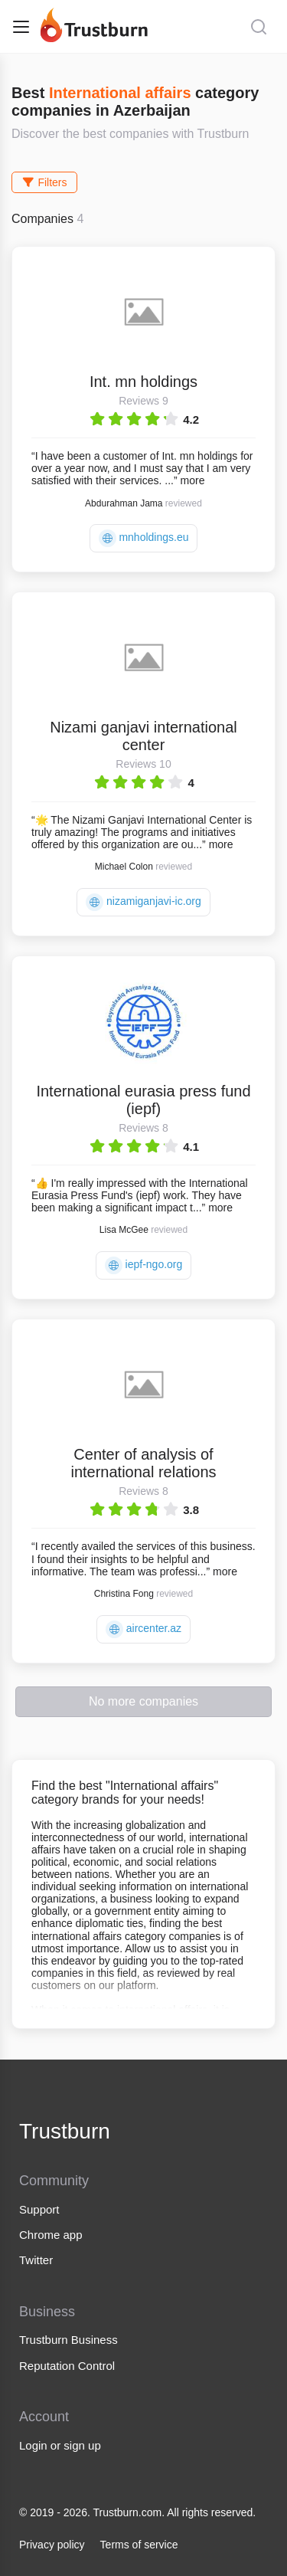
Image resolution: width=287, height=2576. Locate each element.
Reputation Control (67, 2365)
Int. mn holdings (143, 381)
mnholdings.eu (144, 538)
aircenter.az (143, 1629)
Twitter (36, 2259)
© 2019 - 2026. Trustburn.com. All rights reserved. (137, 2512)
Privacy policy (52, 2544)
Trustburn (64, 2131)
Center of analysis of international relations (143, 1463)
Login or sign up (60, 2445)
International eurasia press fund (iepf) (143, 1100)
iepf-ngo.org (144, 1265)
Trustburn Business (68, 2339)
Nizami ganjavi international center (143, 736)
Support (39, 2209)
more (193, 480)
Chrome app (51, 2234)
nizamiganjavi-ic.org (143, 902)
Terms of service (139, 2544)
